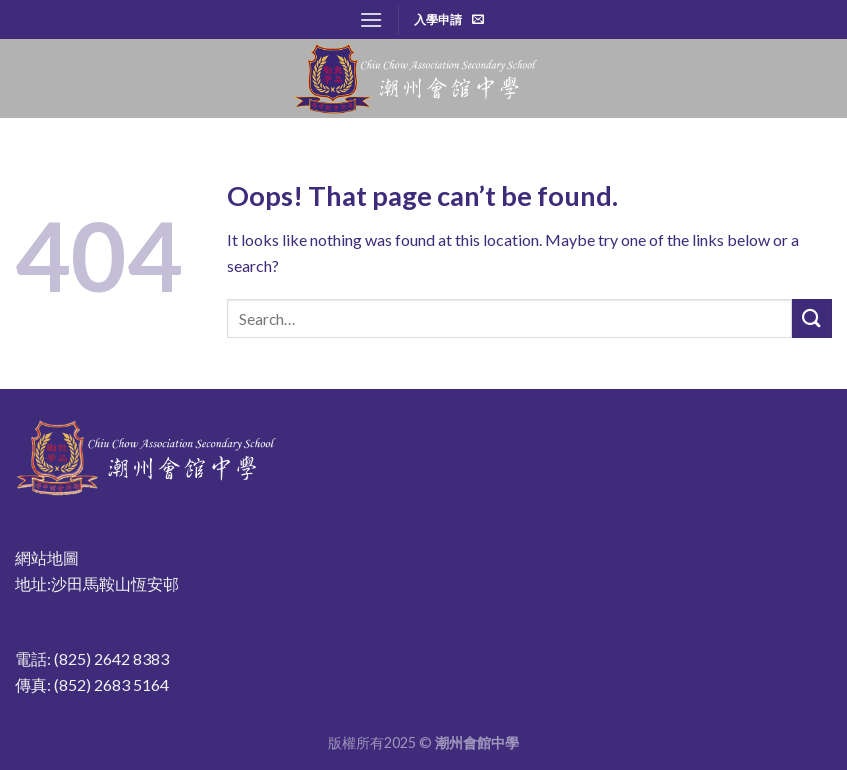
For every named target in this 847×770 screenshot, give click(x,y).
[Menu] (371, 19)
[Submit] (812, 318)
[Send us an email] (478, 20)
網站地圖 (47, 557)
